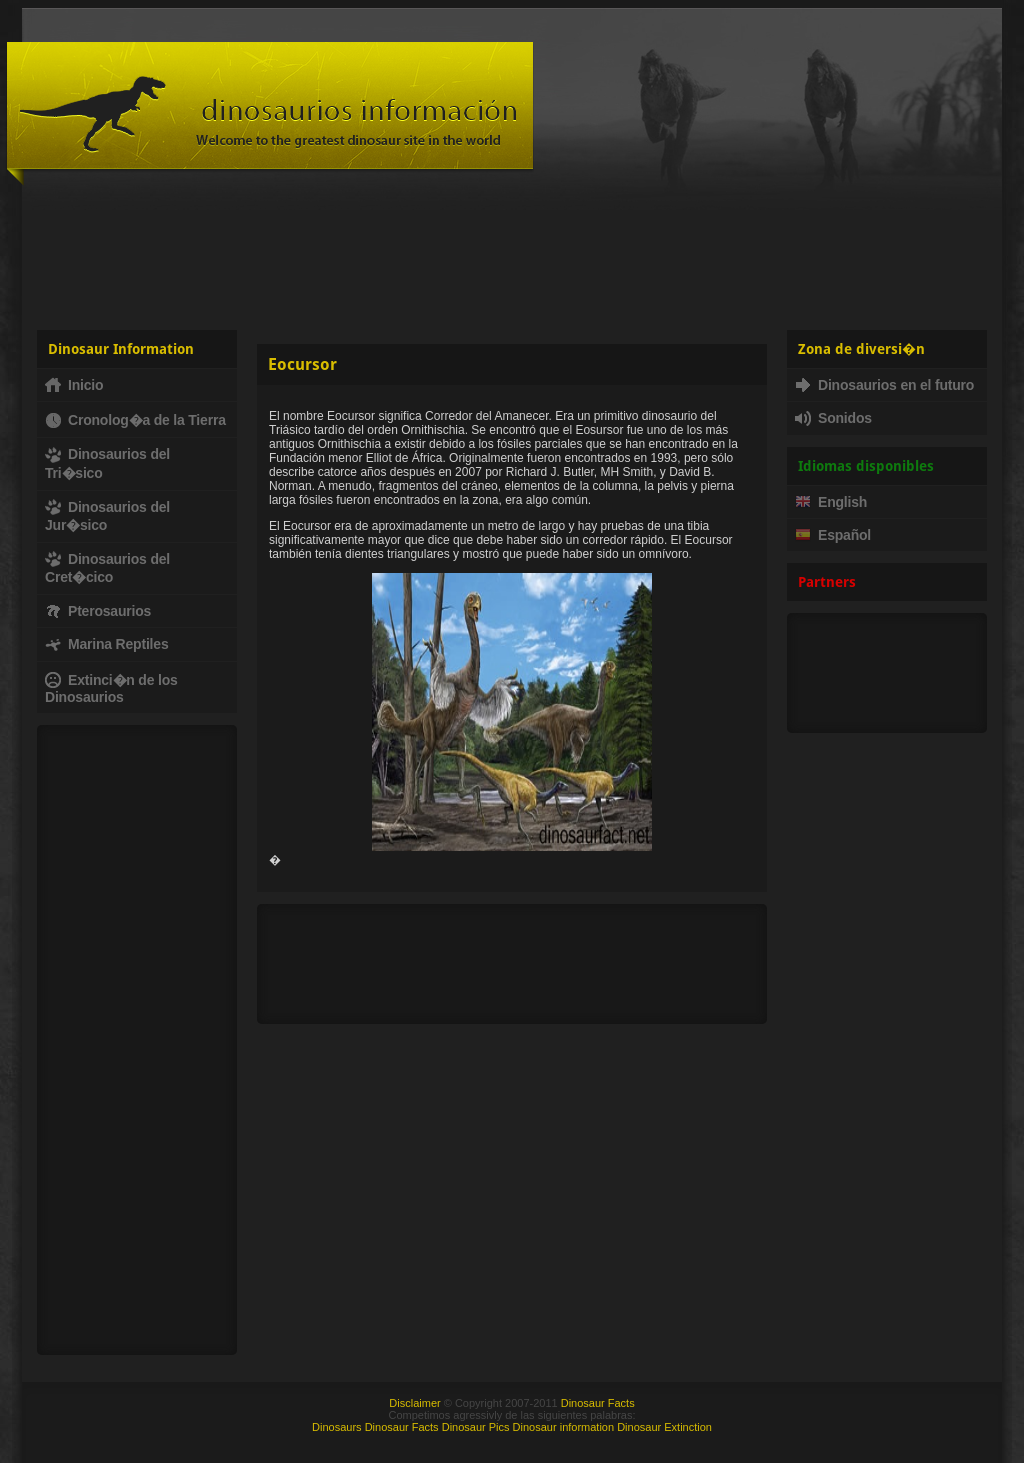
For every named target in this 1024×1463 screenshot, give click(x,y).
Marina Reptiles (106, 644)
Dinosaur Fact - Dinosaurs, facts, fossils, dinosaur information (270, 114)
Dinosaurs (337, 1427)
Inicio (74, 385)
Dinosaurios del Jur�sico (107, 516)
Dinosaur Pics (476, 1427)
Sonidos (833, 418)
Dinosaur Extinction (664, 1427)
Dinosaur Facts (598, 1403)
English (831, 502)
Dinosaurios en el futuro (884, 385)
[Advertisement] (512, 255)
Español (833, 535)
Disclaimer (414, 1403)
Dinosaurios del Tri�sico (107, 463)
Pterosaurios (98, 611)
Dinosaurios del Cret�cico (107, 568)
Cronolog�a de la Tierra (135, 420)
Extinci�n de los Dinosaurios (111, 688)
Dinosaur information (564, 1427)
